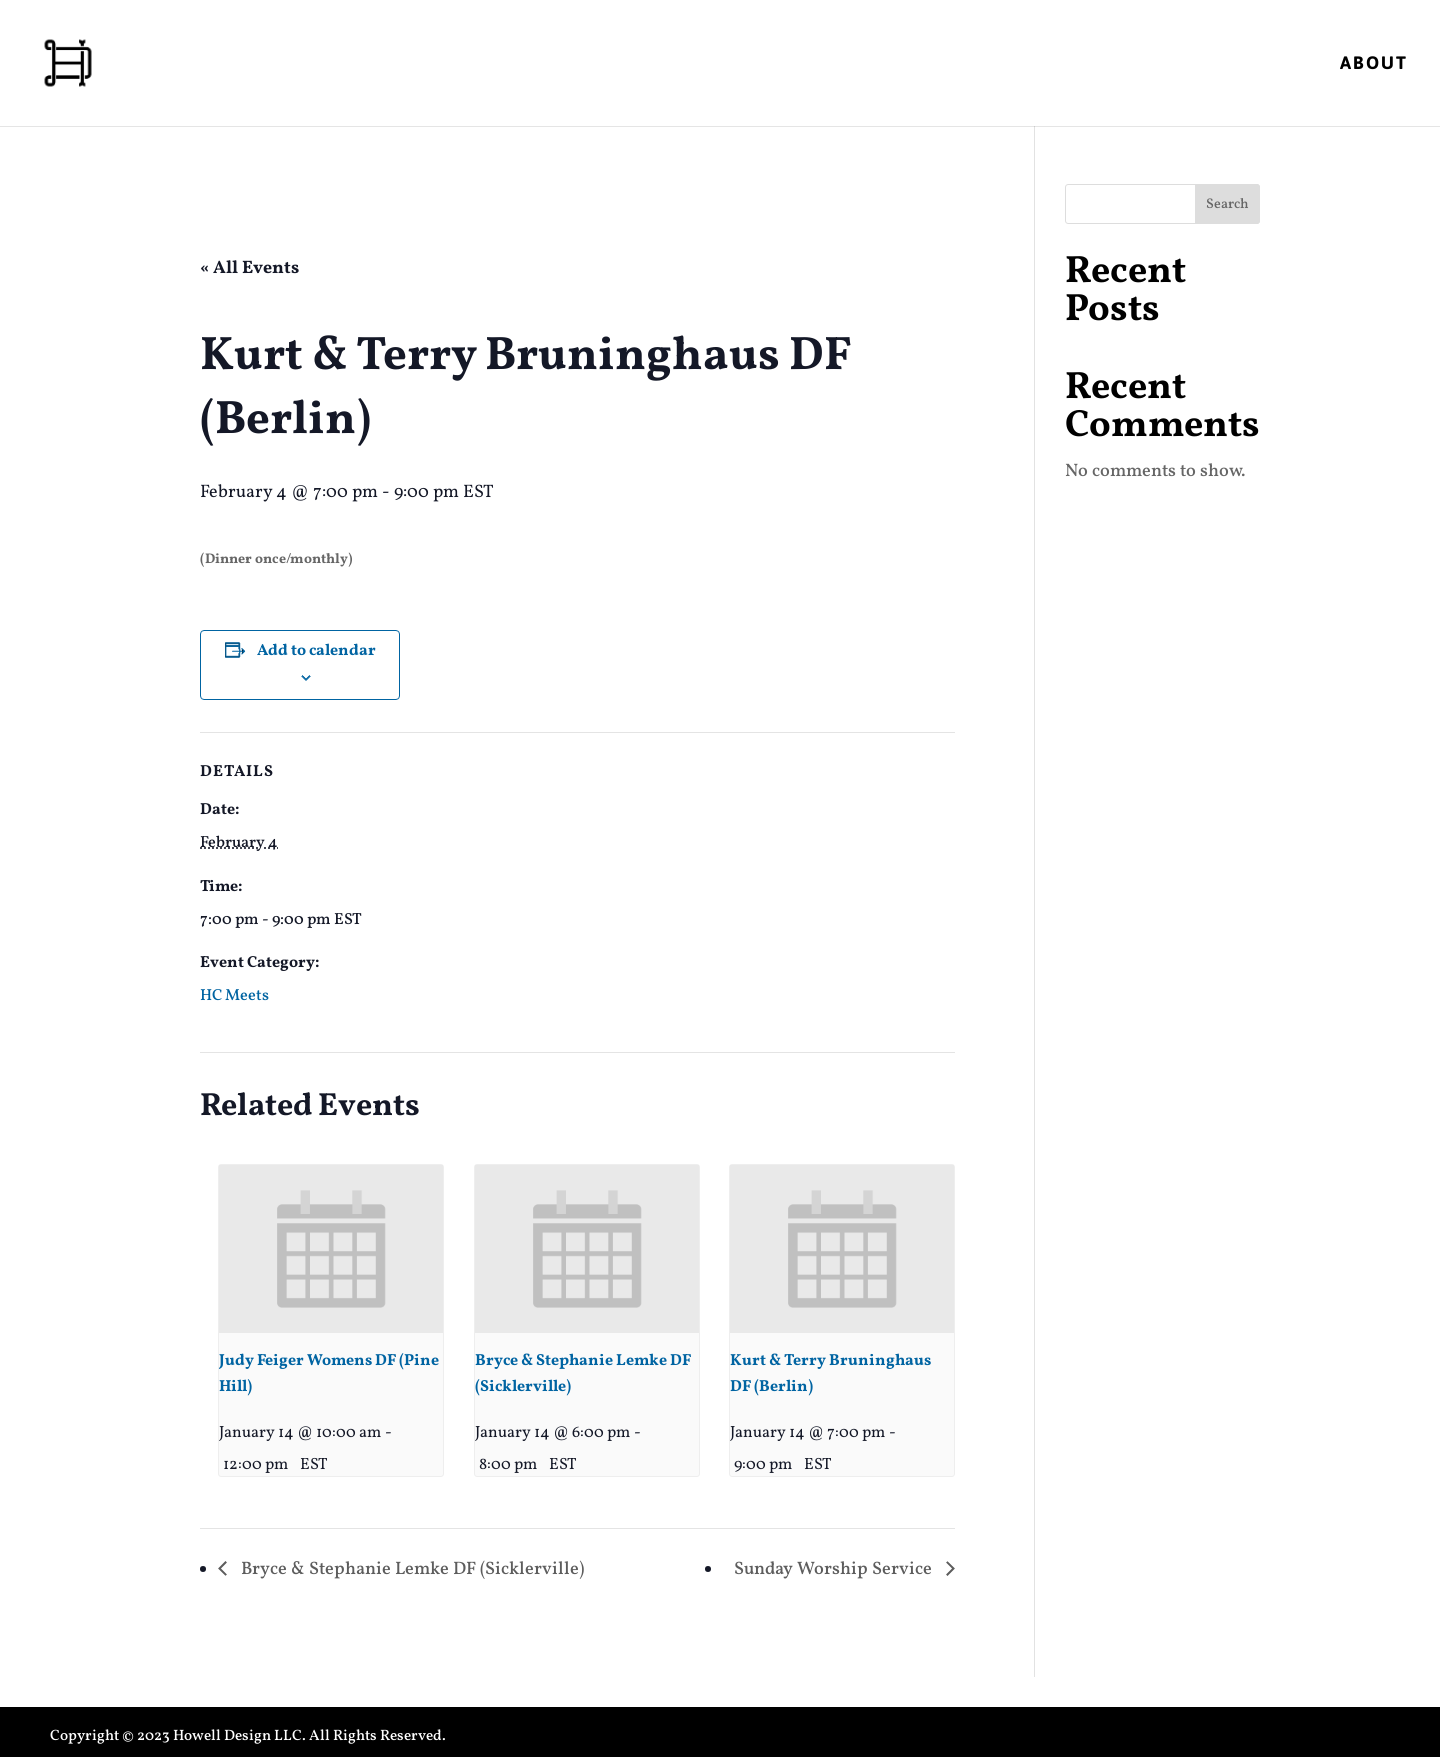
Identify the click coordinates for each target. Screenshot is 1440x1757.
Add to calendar (316, 651)
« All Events (249, 268)
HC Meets (234, 996)
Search (1227, 204)
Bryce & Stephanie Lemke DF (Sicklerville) (410, 1569)
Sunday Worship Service (835, 1569)
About (1374, 64)
